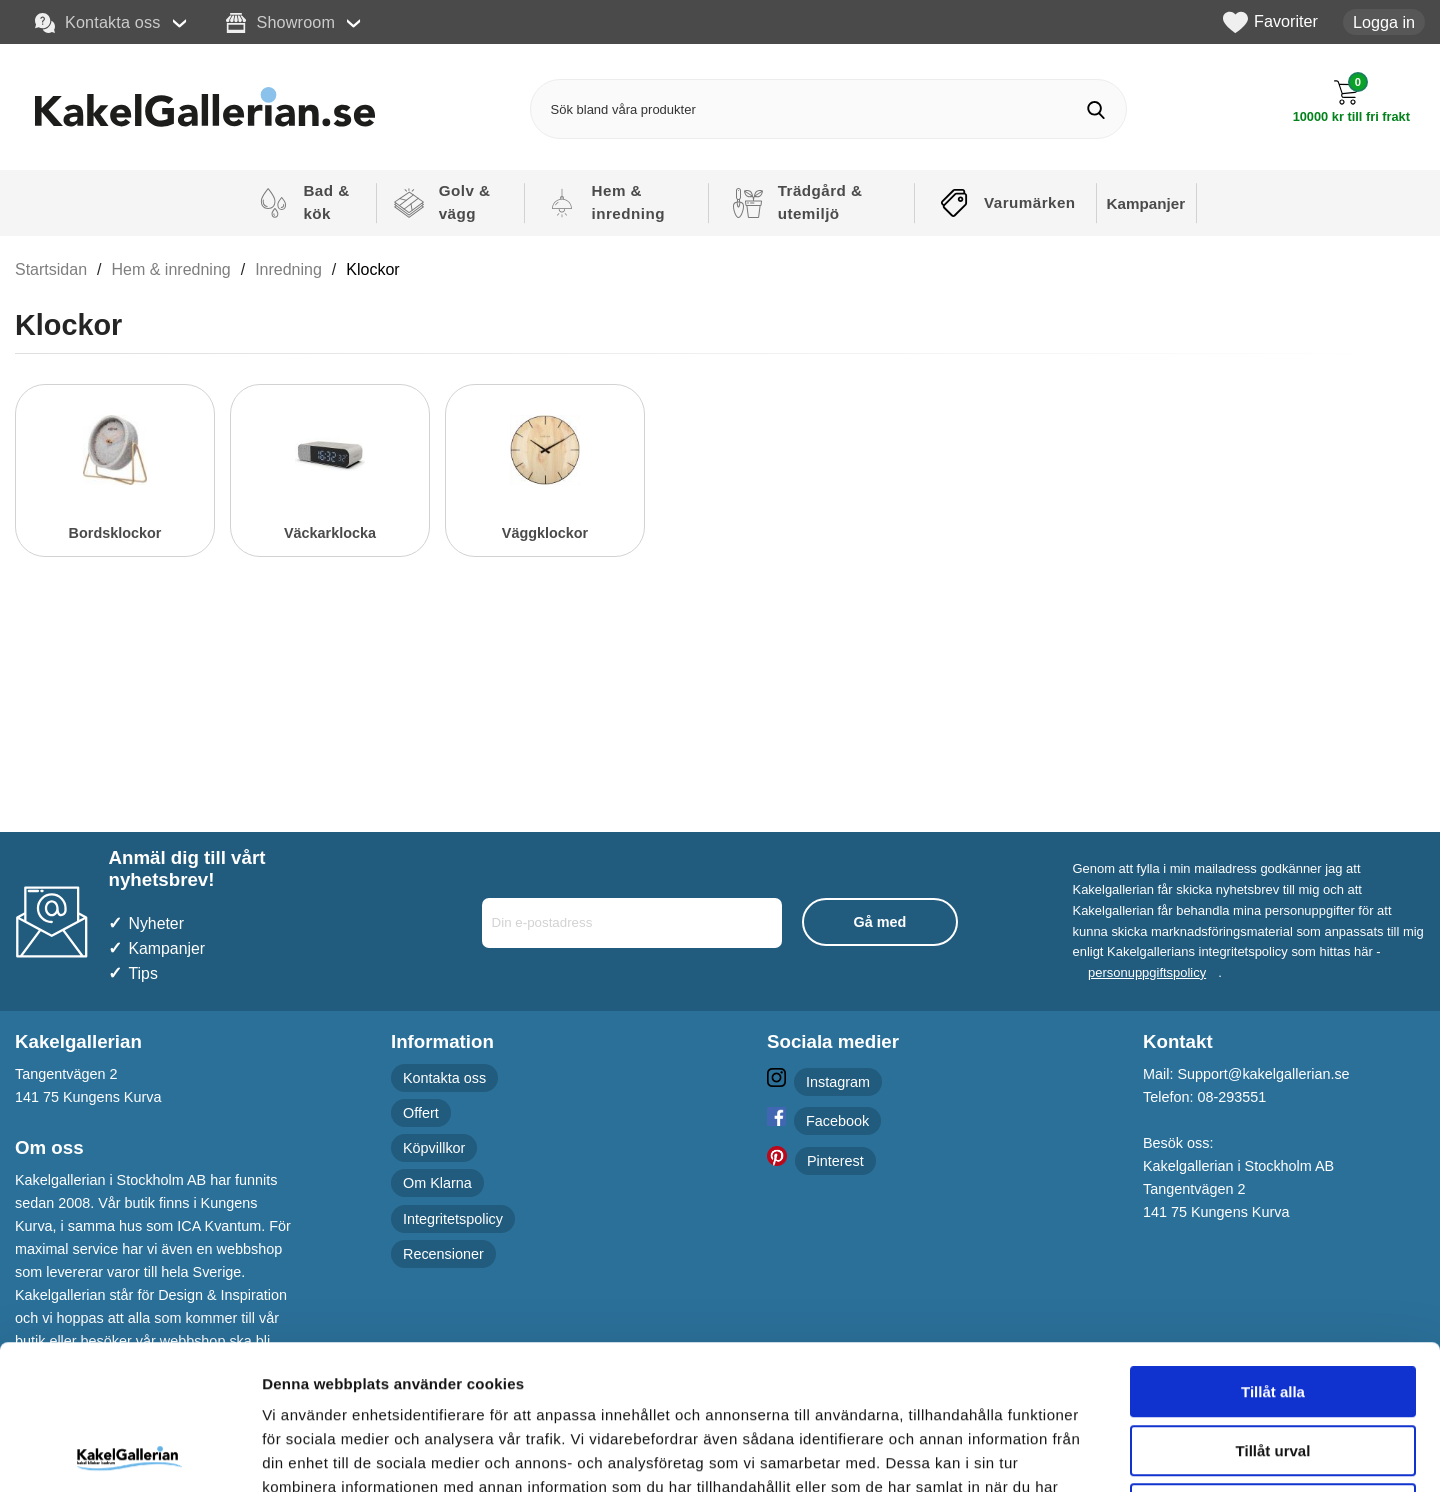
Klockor (372, 269)
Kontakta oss (98, 23)
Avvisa (1273, 1364)
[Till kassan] (1351, 101)
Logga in (1384, 22)
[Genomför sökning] (1096, 109)
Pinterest (835, 1161)
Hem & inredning (171, 269)
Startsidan (51, 269)
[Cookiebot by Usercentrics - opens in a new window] (129, 1453)
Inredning (288, 269)
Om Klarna (437, 1183)
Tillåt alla (1273, 1247)
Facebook (837, 1121)
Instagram (838, 1082)
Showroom (280, 23)
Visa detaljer (1086, 1452)
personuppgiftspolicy (1147, 972)
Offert (421, 1113)
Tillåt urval (1273, 1306)
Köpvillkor (434, 1148)
